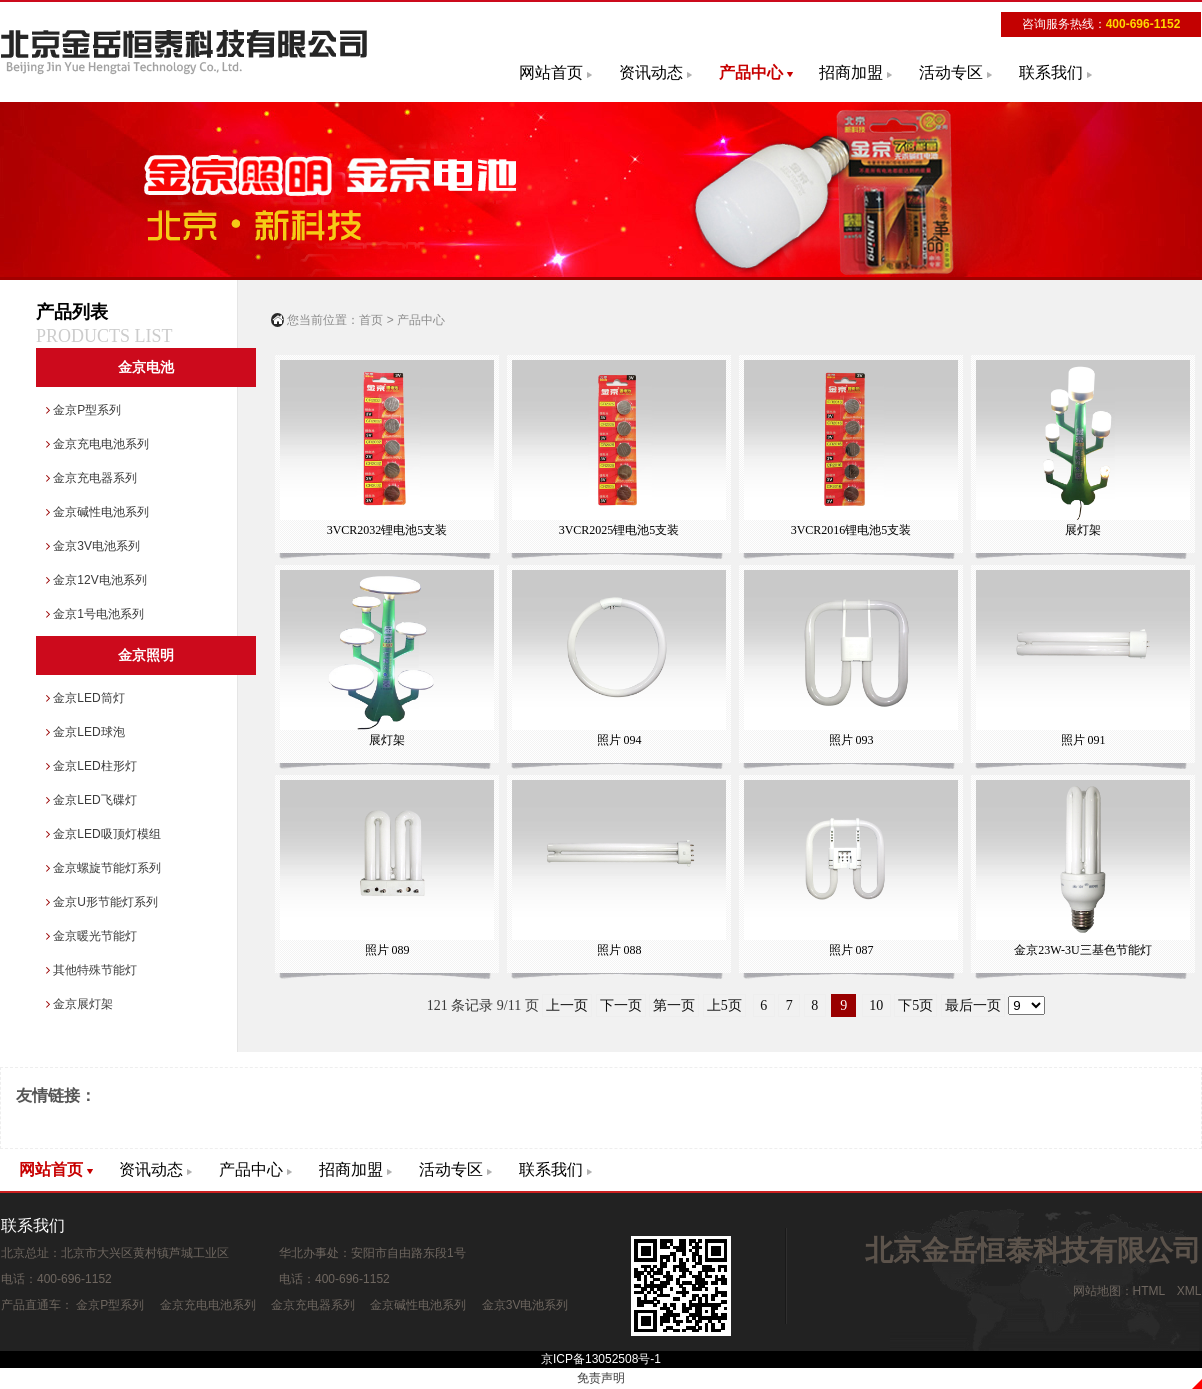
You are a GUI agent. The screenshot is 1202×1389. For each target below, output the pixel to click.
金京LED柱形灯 (91, 766)
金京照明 (146, 655)
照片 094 (618, 658)
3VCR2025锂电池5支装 (618, 448)
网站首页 (551, 72)
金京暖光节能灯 (91, 936)
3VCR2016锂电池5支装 (850, 448)
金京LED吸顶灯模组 (103, 834)
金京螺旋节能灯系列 (103, 868)
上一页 (567, 1005)
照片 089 (386, 868)
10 (876, 1005)
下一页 (621, 1005)
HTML (1149, 1291)
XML (1189, 1291)
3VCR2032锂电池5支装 (386, 448)
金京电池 (146, 367)
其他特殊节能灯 (91, 970)
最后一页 (973, 1005)
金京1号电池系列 (95, 614)
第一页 (674, 1005)
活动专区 (951, 72)
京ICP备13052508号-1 (601, 1359)
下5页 (915, 1005)
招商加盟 (851, 72)
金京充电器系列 (91, 478)
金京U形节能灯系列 (102, 902)
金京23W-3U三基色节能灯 (1082, 868)
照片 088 (618, 868)
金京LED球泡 (85, 732)
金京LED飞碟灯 (91, 800)
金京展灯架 (79, 1004)
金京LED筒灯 (85, 698)
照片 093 (850, 658)
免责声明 (601, 1378)
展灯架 (1082, 448)
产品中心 (751, 72)
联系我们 (1051, 72)
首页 (371, 320)
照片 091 (1082, 658)
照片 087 (850, 868)
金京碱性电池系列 (97, 512)
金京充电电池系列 (97, 444)
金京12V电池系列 (96, 580)
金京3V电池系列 (93, 546)
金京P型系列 (83, 410)
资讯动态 (651, 72)
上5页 (724, 1005)
